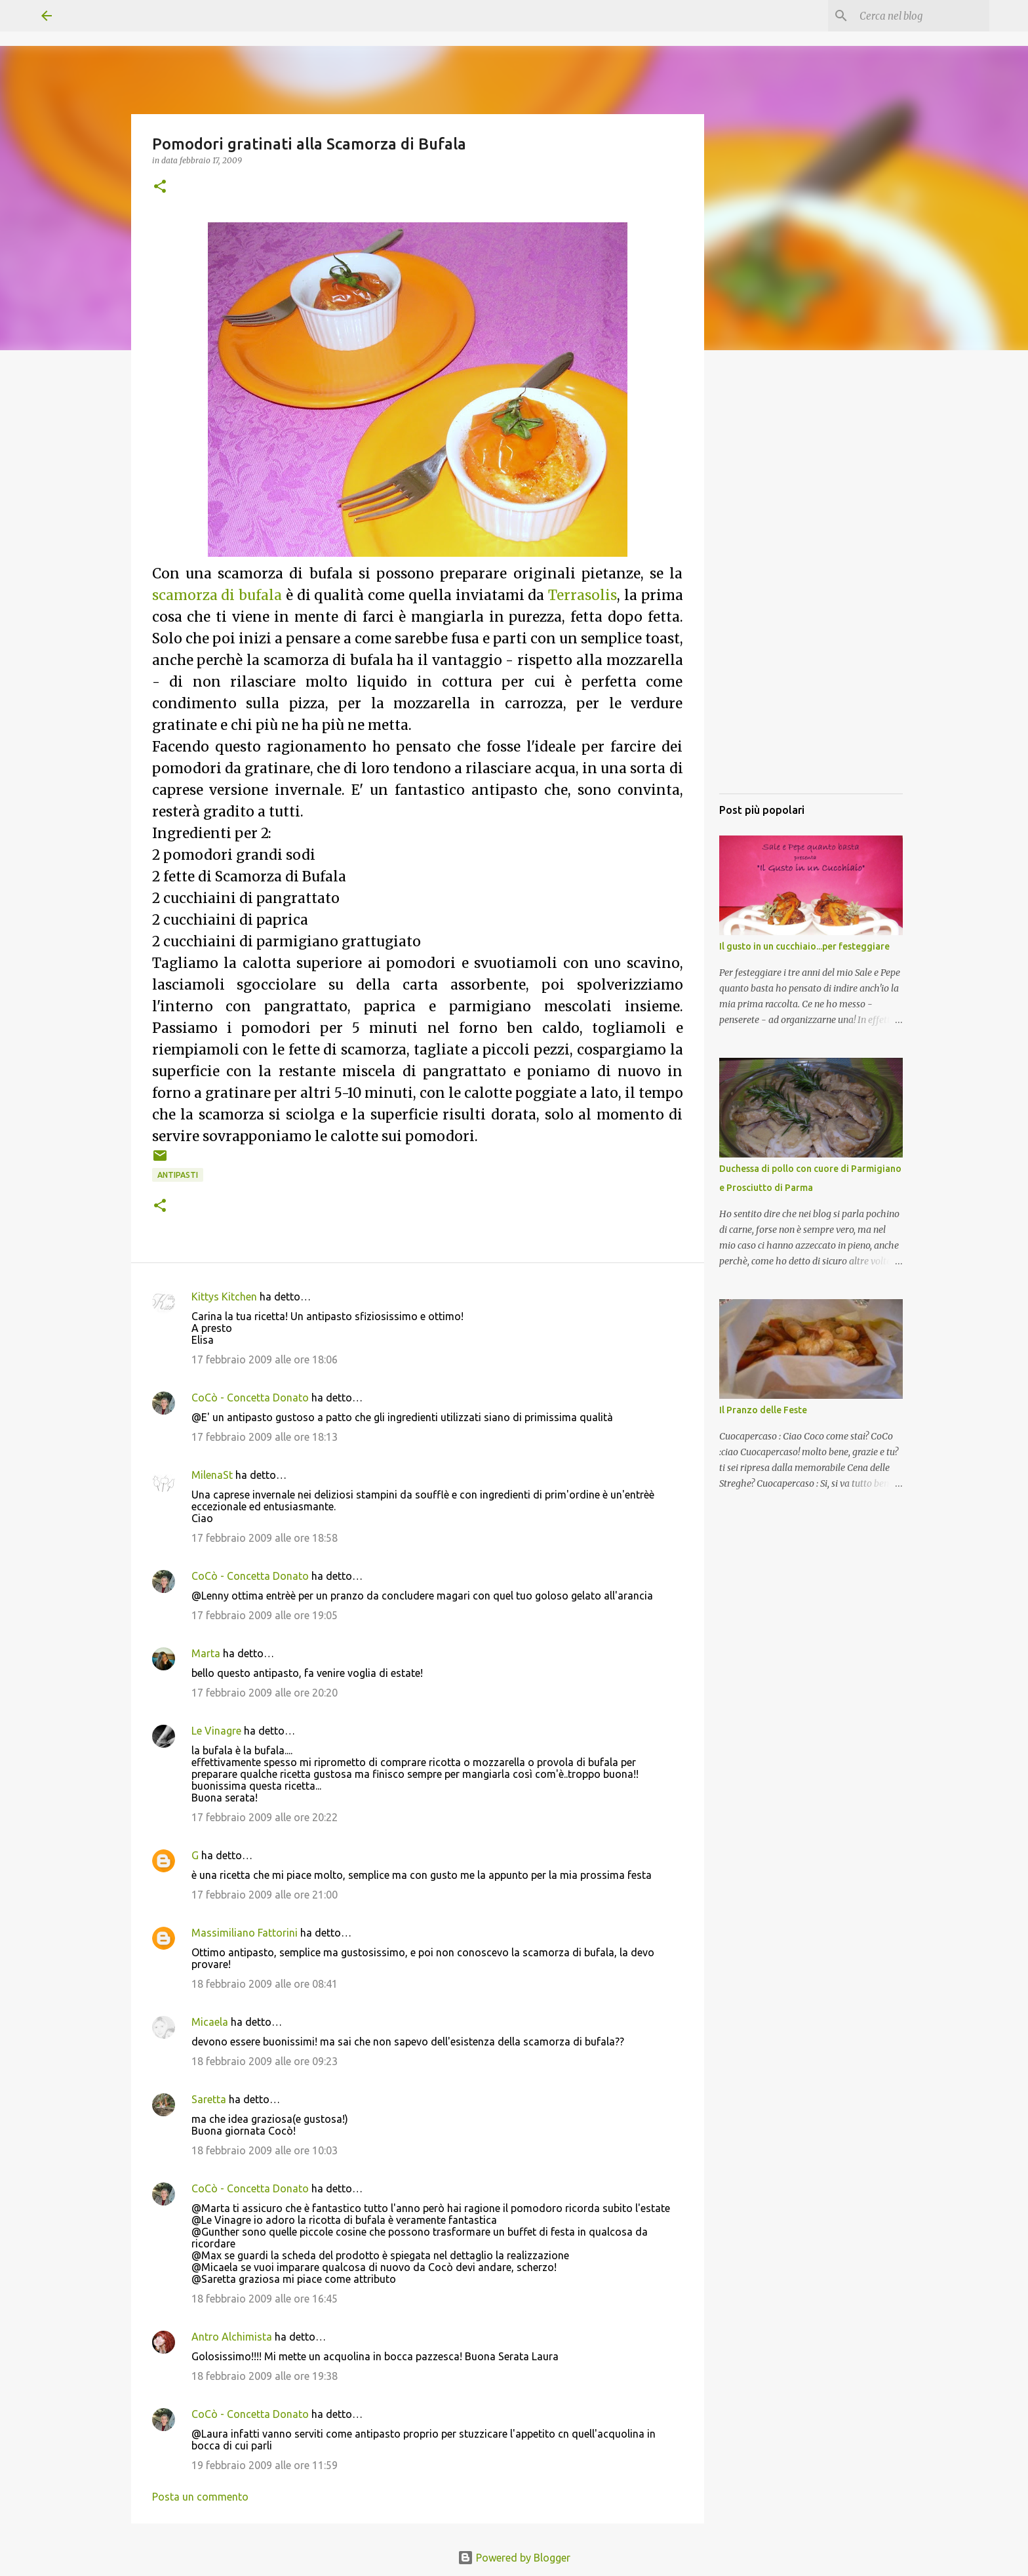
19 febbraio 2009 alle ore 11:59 (264, 2465)
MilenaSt (212, 1475)
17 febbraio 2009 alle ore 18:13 (264, 1437)
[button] (160, 187)
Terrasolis (582, 595)
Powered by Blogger (514, 2558)
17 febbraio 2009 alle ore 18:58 (264, 1538)
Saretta (208, 2099)
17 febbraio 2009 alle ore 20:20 (264, 1693)
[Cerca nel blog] (920, 15)
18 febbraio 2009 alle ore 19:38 (264, 2376)
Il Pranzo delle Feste (763, 1410)
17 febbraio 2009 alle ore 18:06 (264, 1359)
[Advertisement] (811, 587)
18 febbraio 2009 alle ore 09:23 (264, 2061)
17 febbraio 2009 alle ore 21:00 (264, 1895)
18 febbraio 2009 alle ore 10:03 (264, 2150)
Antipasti (177, 1175)
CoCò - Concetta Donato (250, 1397)
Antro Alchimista (231, 2337)
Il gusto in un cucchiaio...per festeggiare (804, 946)
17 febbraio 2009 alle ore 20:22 (264, 1817)
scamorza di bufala (217, 595)
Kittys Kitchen (224, 1296)
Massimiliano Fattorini (244, 1933)
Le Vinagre (216, 1731)
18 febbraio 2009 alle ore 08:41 (264, 1984)
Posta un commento (200, 2497)
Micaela (209, 2022)
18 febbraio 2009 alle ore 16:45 (264, 2298)
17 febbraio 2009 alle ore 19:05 (264, 1615)
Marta (205, 1653)
